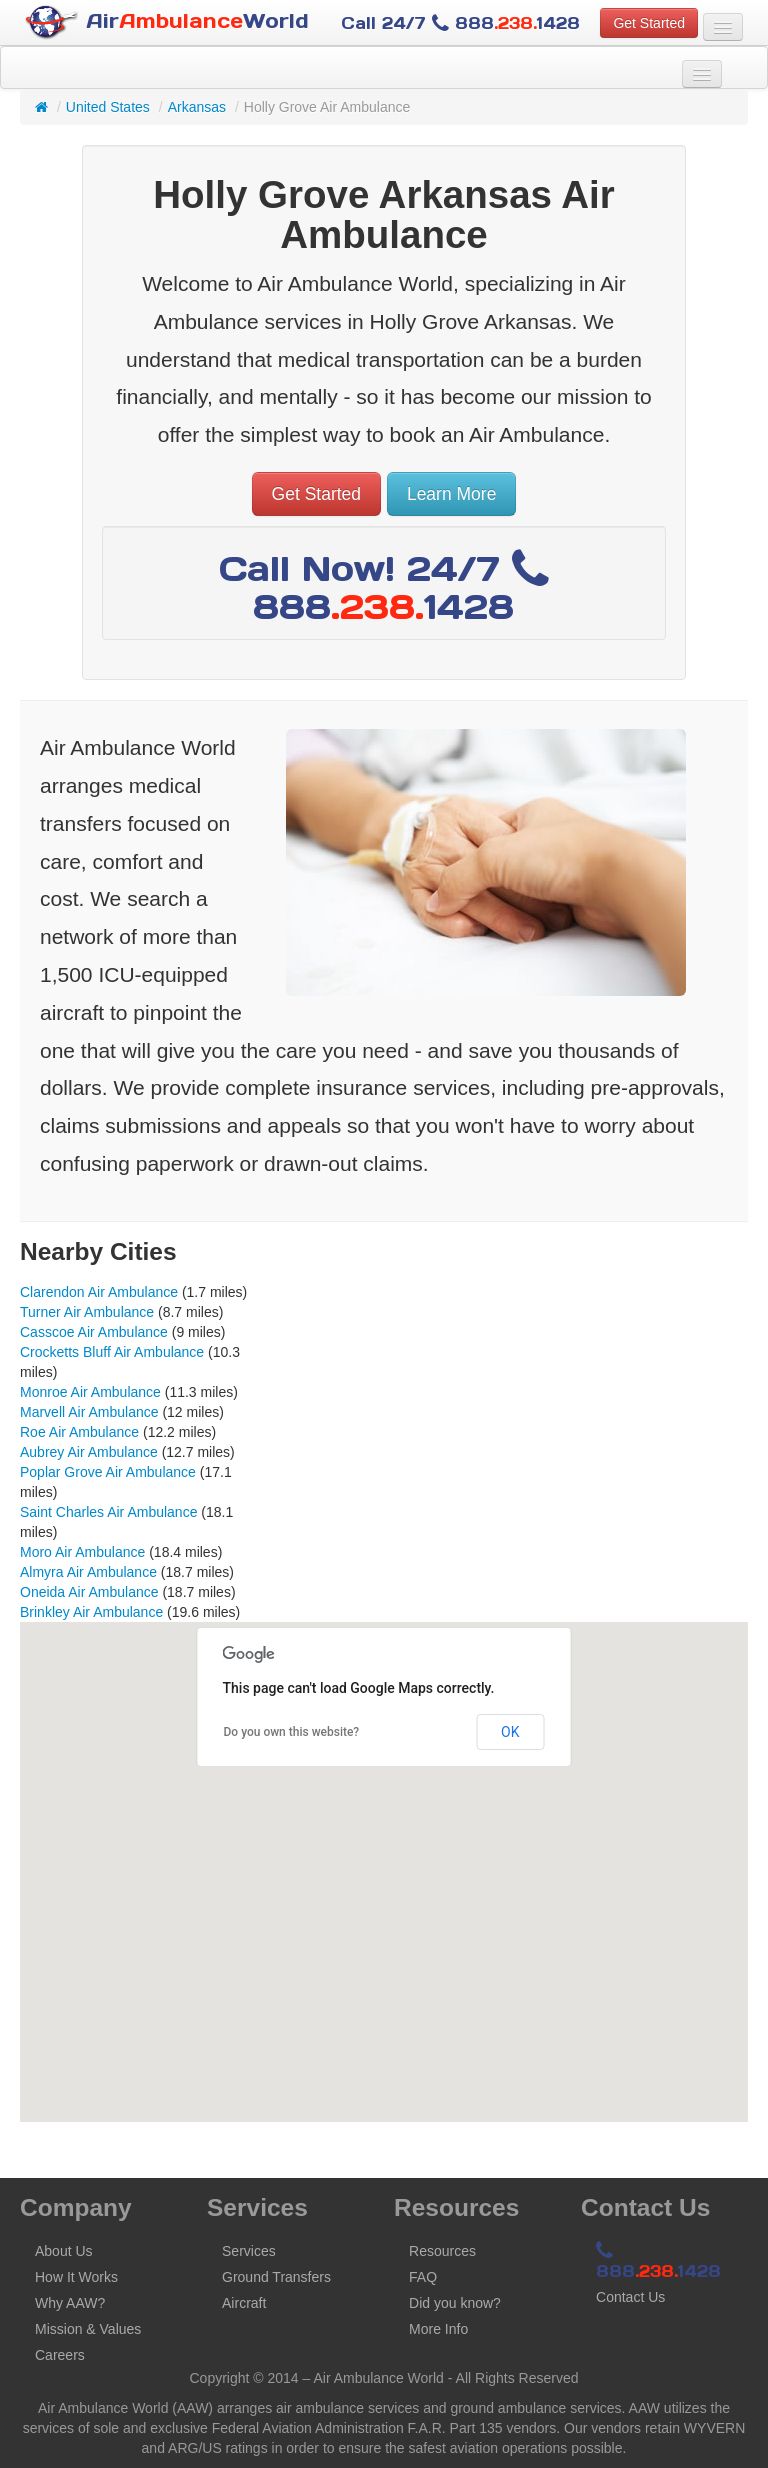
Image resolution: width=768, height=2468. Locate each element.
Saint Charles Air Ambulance (108, 1512)
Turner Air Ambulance (87, 1312)
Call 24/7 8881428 (460, 23)
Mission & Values (88, 2329)
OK (510, 1732)
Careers (60, 2355)
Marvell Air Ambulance (89, 1412)
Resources (442, 2251)
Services (249, 2251)
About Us (64, 2251)
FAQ (423, 2277)
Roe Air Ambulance (79, 1432)
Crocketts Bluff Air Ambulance (112, 1352)
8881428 (658, 2262)
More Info (438, 2329)
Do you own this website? (292, 1732)
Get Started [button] (649, 23)
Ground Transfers (276, 2277)
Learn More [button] (452, 494)
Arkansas (197, 107)
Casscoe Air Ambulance (94, 1332)
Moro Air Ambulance (82, 1552)
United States (108, 107)
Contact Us (630, 2297)
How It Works (76, 2277)
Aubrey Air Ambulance (89, 1452)
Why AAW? (70, 2303)
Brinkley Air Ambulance (91, 1612)
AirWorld (167, 22)
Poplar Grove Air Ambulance (108, 1472)
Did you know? (455, 2303)
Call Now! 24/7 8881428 (384, 587)
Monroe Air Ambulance (90, 1392)
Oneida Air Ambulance (89, 1592)
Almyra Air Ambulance (88, 1572)
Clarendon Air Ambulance (99, 1292)
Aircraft (244, 2303)
